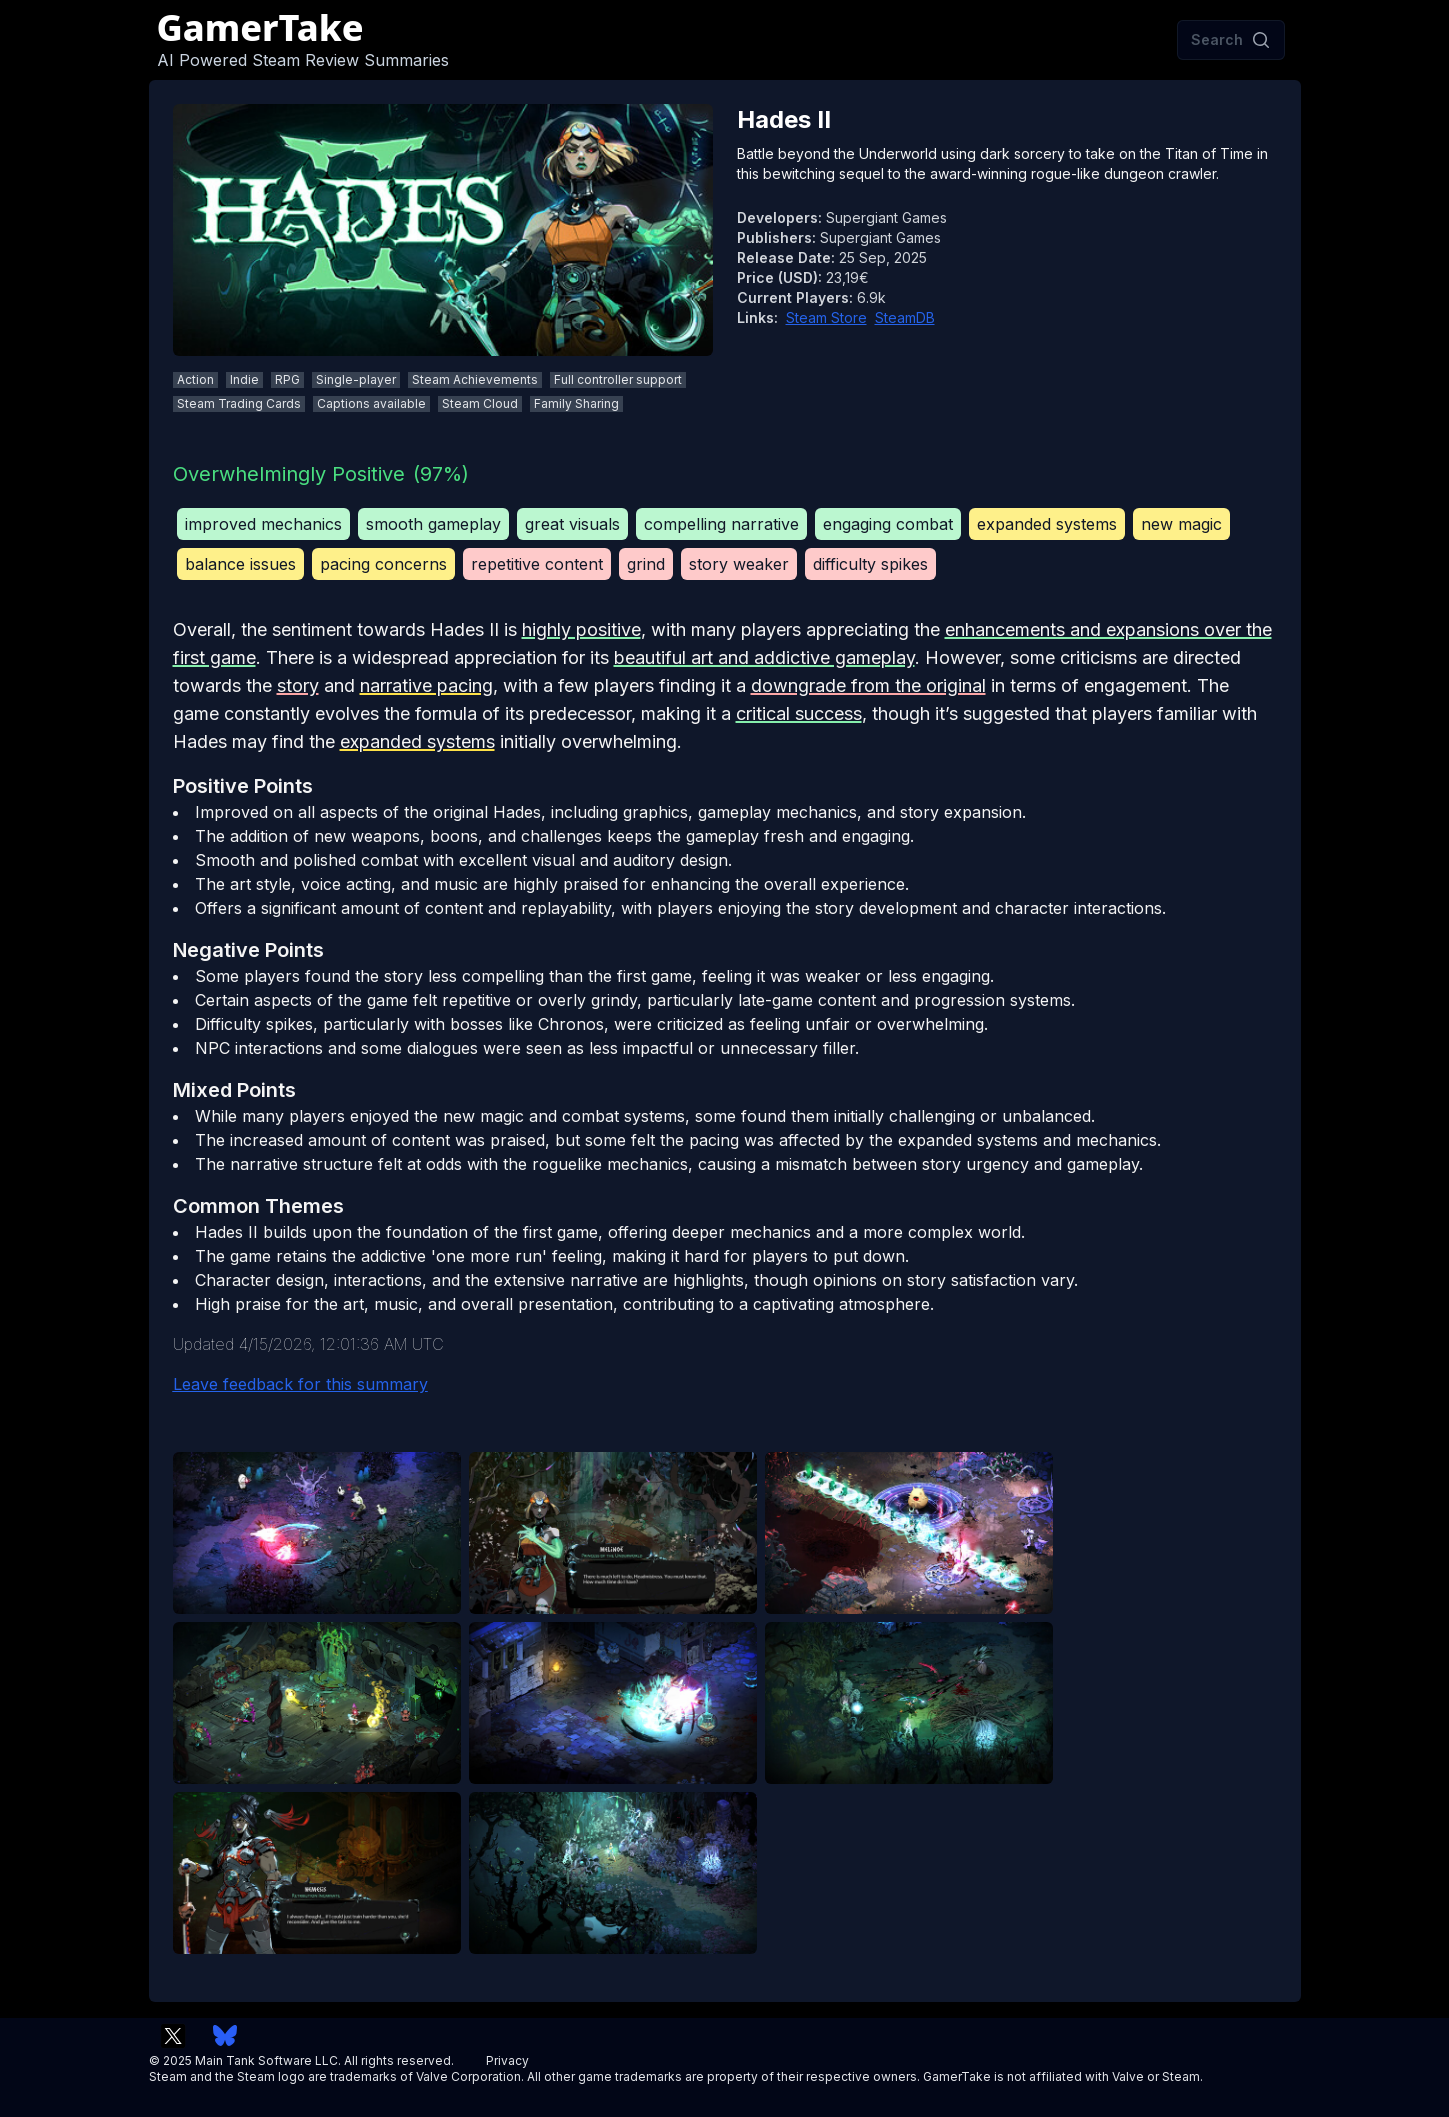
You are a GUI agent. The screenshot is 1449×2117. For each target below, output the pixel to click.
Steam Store (826, 317)
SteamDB (905, 317)
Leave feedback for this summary (300, 1384)
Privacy (507, 2060)
